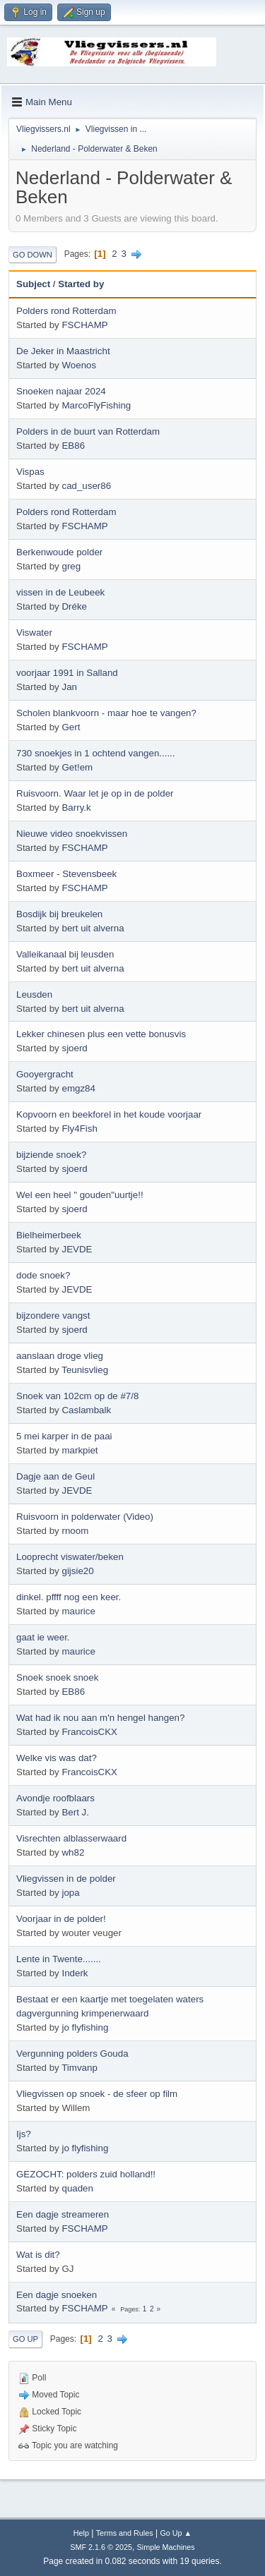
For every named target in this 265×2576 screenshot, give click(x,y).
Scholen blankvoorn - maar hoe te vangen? (106, 713)
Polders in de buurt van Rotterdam (88, 431)
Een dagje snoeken (56, 2295)
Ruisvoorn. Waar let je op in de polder (95, 793)
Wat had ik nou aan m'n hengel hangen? (100, 1717)
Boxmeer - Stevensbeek (66, 874)
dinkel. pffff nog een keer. (68, 1597)
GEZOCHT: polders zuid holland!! (85, 2174)
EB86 (73, 445)
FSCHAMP (84, 325)
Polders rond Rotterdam (66, 311)
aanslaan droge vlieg (59, 1355)
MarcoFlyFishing (96, 405)
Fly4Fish (79, 1128)
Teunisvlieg (84, 1370)
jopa (70, 1892)
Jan (69, 687)
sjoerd (74, 1048)
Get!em (77, 767)
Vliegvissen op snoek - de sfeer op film (96, 2093)
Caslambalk (86, 1410)
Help (81, 2533)
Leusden (34, 994)
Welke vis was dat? (56, 1758)
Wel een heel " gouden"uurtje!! (79, 1195)
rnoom (74, 1530)
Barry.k (75, 807)
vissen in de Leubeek (60, 592)
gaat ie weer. (43, 1637)
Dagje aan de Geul (55, 1476)
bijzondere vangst (53, 1315)
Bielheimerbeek (48, 1235)
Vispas (30, 471)
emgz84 (78, 1088)
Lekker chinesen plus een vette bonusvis (101, 1034)
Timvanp (79, 2067)
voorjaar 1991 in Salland (67, 672)
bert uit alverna (92, 928)
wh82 (72, 1852)
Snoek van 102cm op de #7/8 (77, 1396)
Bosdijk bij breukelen (59, 914)
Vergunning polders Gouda (72, 2053)
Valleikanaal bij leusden (65, 954)
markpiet (79, 1450)
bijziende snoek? (51, 1154)
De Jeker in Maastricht (63, 351)
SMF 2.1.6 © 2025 (101, 2547)
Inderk (74, 1973)
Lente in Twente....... (58, 1959)
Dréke (74, 606)
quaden (77, 2188)
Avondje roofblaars (55, 1798)
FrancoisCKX (89, 1732)
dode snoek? (43, 1275)
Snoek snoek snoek (57, 1677)
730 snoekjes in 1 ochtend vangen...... (95, 753)
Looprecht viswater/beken (70, 1557)
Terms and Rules (124, 2533)
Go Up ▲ (176, 2533)
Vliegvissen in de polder (66, 1878)
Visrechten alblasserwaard (71, 1838)
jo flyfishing (84, 2027)
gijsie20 (77, 1571)
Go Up (25, 2339)
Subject (33, 284)
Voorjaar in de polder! (61, 1918)
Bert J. (75, 1812)
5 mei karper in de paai (64, 1436)
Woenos (78, 365)
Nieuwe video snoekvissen (71, 833)
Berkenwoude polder (59, 552)
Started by (81, 284)
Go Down (32, 254)
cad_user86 (86, 485)
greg (71, 566)
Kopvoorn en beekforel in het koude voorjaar (108, 1114)
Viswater (34, 632)
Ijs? (23, 2134)
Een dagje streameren (62, 2214)
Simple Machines (166, 2547)
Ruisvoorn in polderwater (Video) (84, 1516)
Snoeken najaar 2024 (61, 391)
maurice (78, 1611)
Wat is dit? (38, 2254)
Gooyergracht (44, 1074)
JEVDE (76, 1249)
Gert (70, 727)
